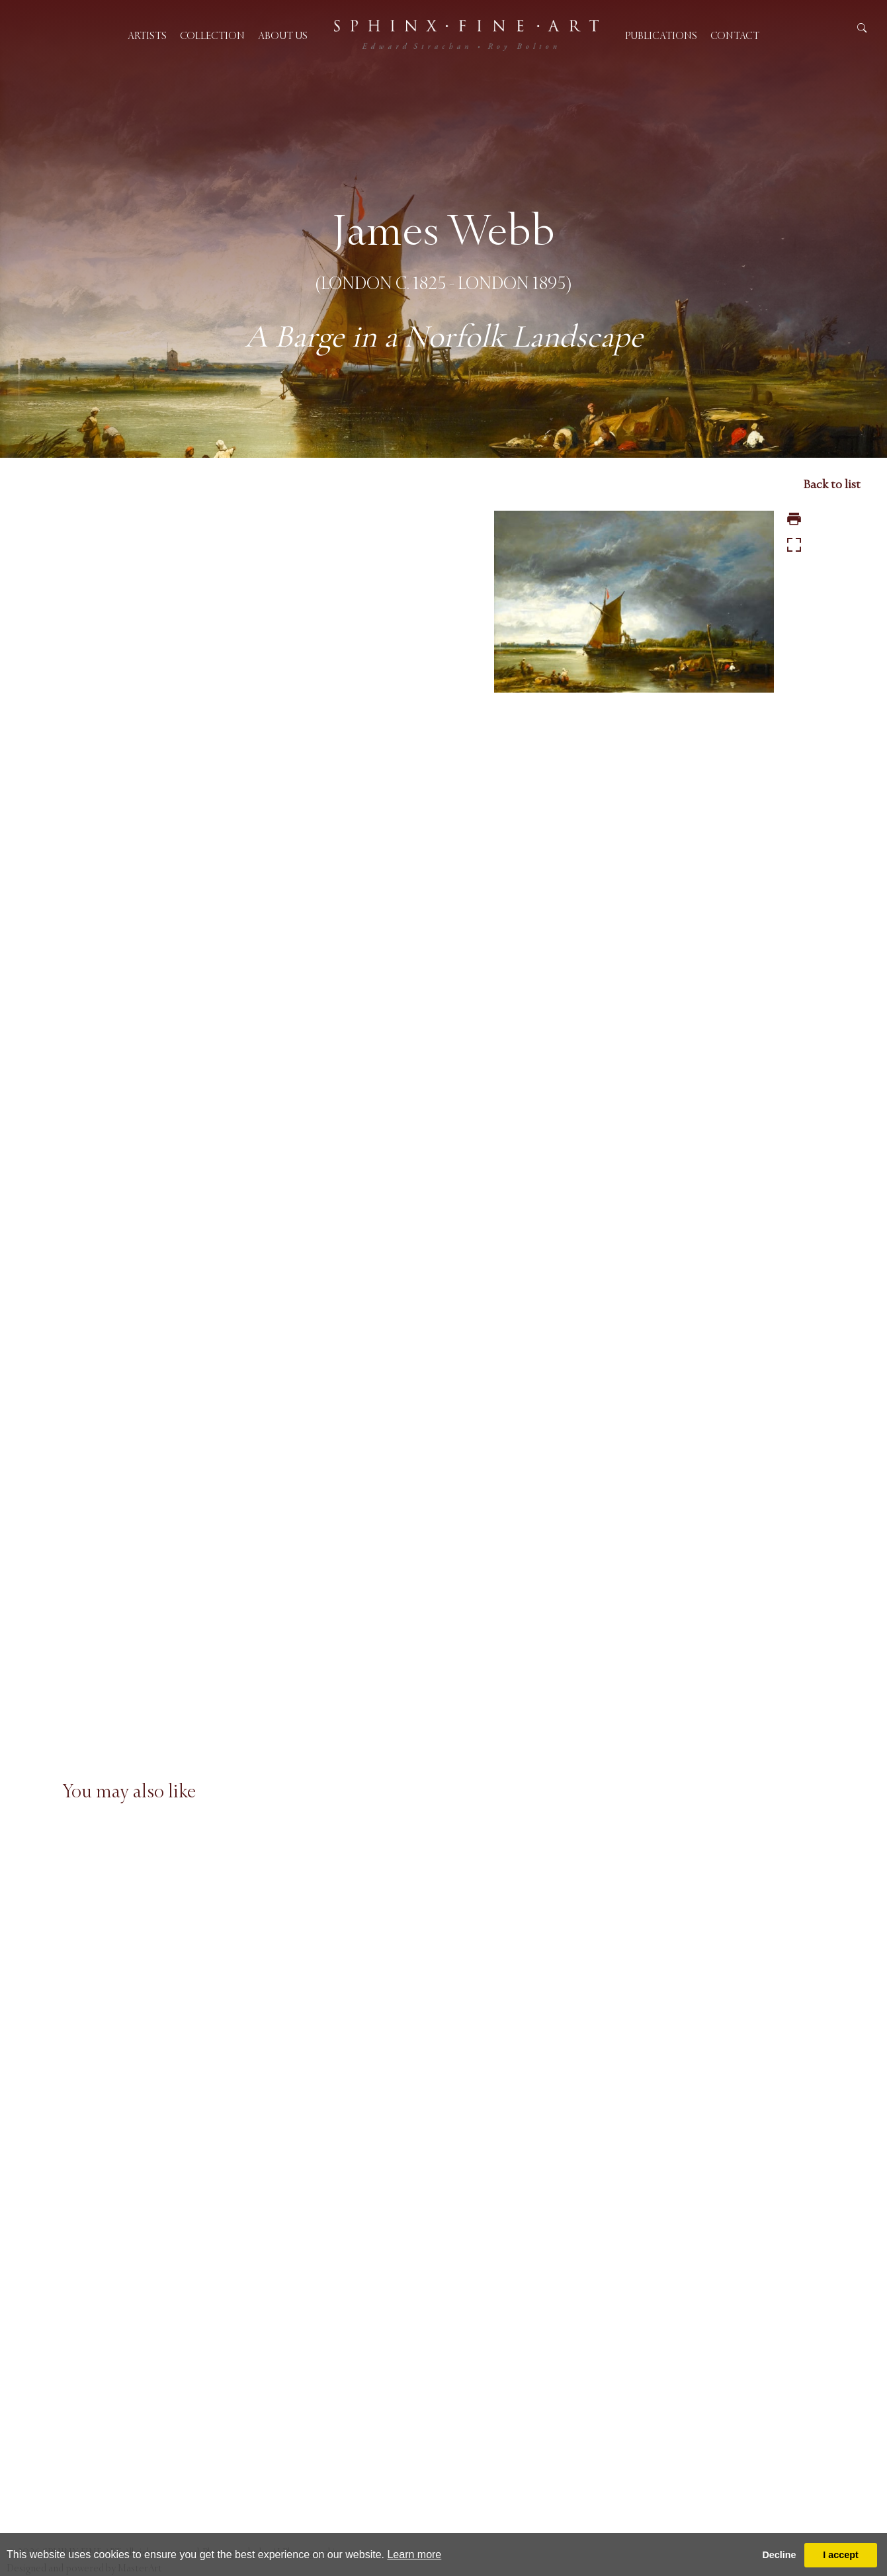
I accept (841, 2555)
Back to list (832, 484)
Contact (734, 35)
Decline (779, 2555)
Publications (661, 35)
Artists (147, 35)
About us (283, 35)
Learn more (414, 2554)
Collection (212, 35)
